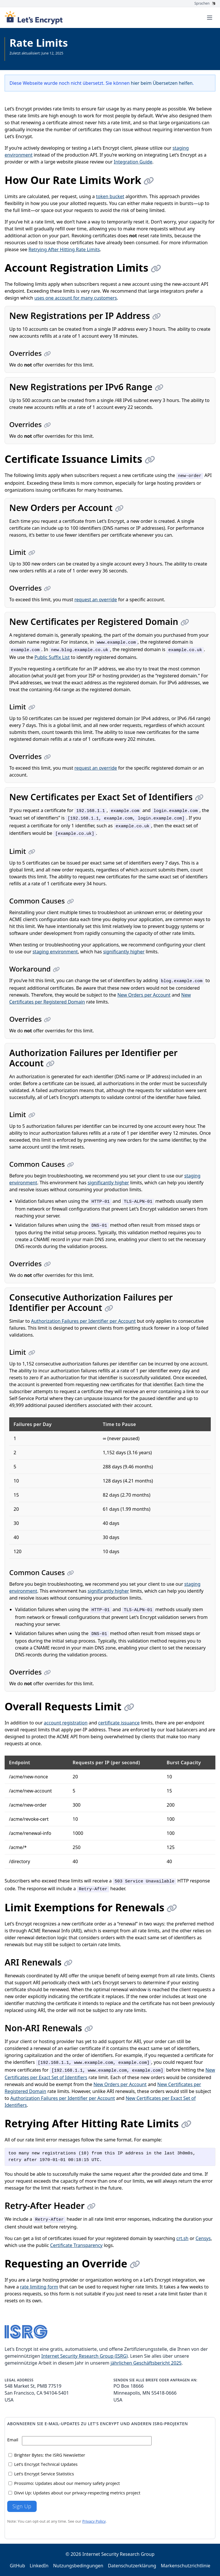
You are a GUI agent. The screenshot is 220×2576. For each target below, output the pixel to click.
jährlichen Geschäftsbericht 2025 (146, 2363)
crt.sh (182, 2238)
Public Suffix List (52, 657)
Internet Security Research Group (118, 2554)
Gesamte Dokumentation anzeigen (38, 57)
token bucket (110, 196)
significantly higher (123, 951)
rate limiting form (39, 2287)
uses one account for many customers (75, 298)
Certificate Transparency (76, 2245)
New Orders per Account (143, 995)
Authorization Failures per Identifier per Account (83, 1321)
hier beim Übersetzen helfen (162, 83)
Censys (203, 2238)
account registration (65, 1723)
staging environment (55, 951)
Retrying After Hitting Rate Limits (64, 249)
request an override (95, 599)
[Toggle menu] (209, 17)
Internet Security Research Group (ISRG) (84, 2356)
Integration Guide (133, 162)
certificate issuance (118, 1723)
